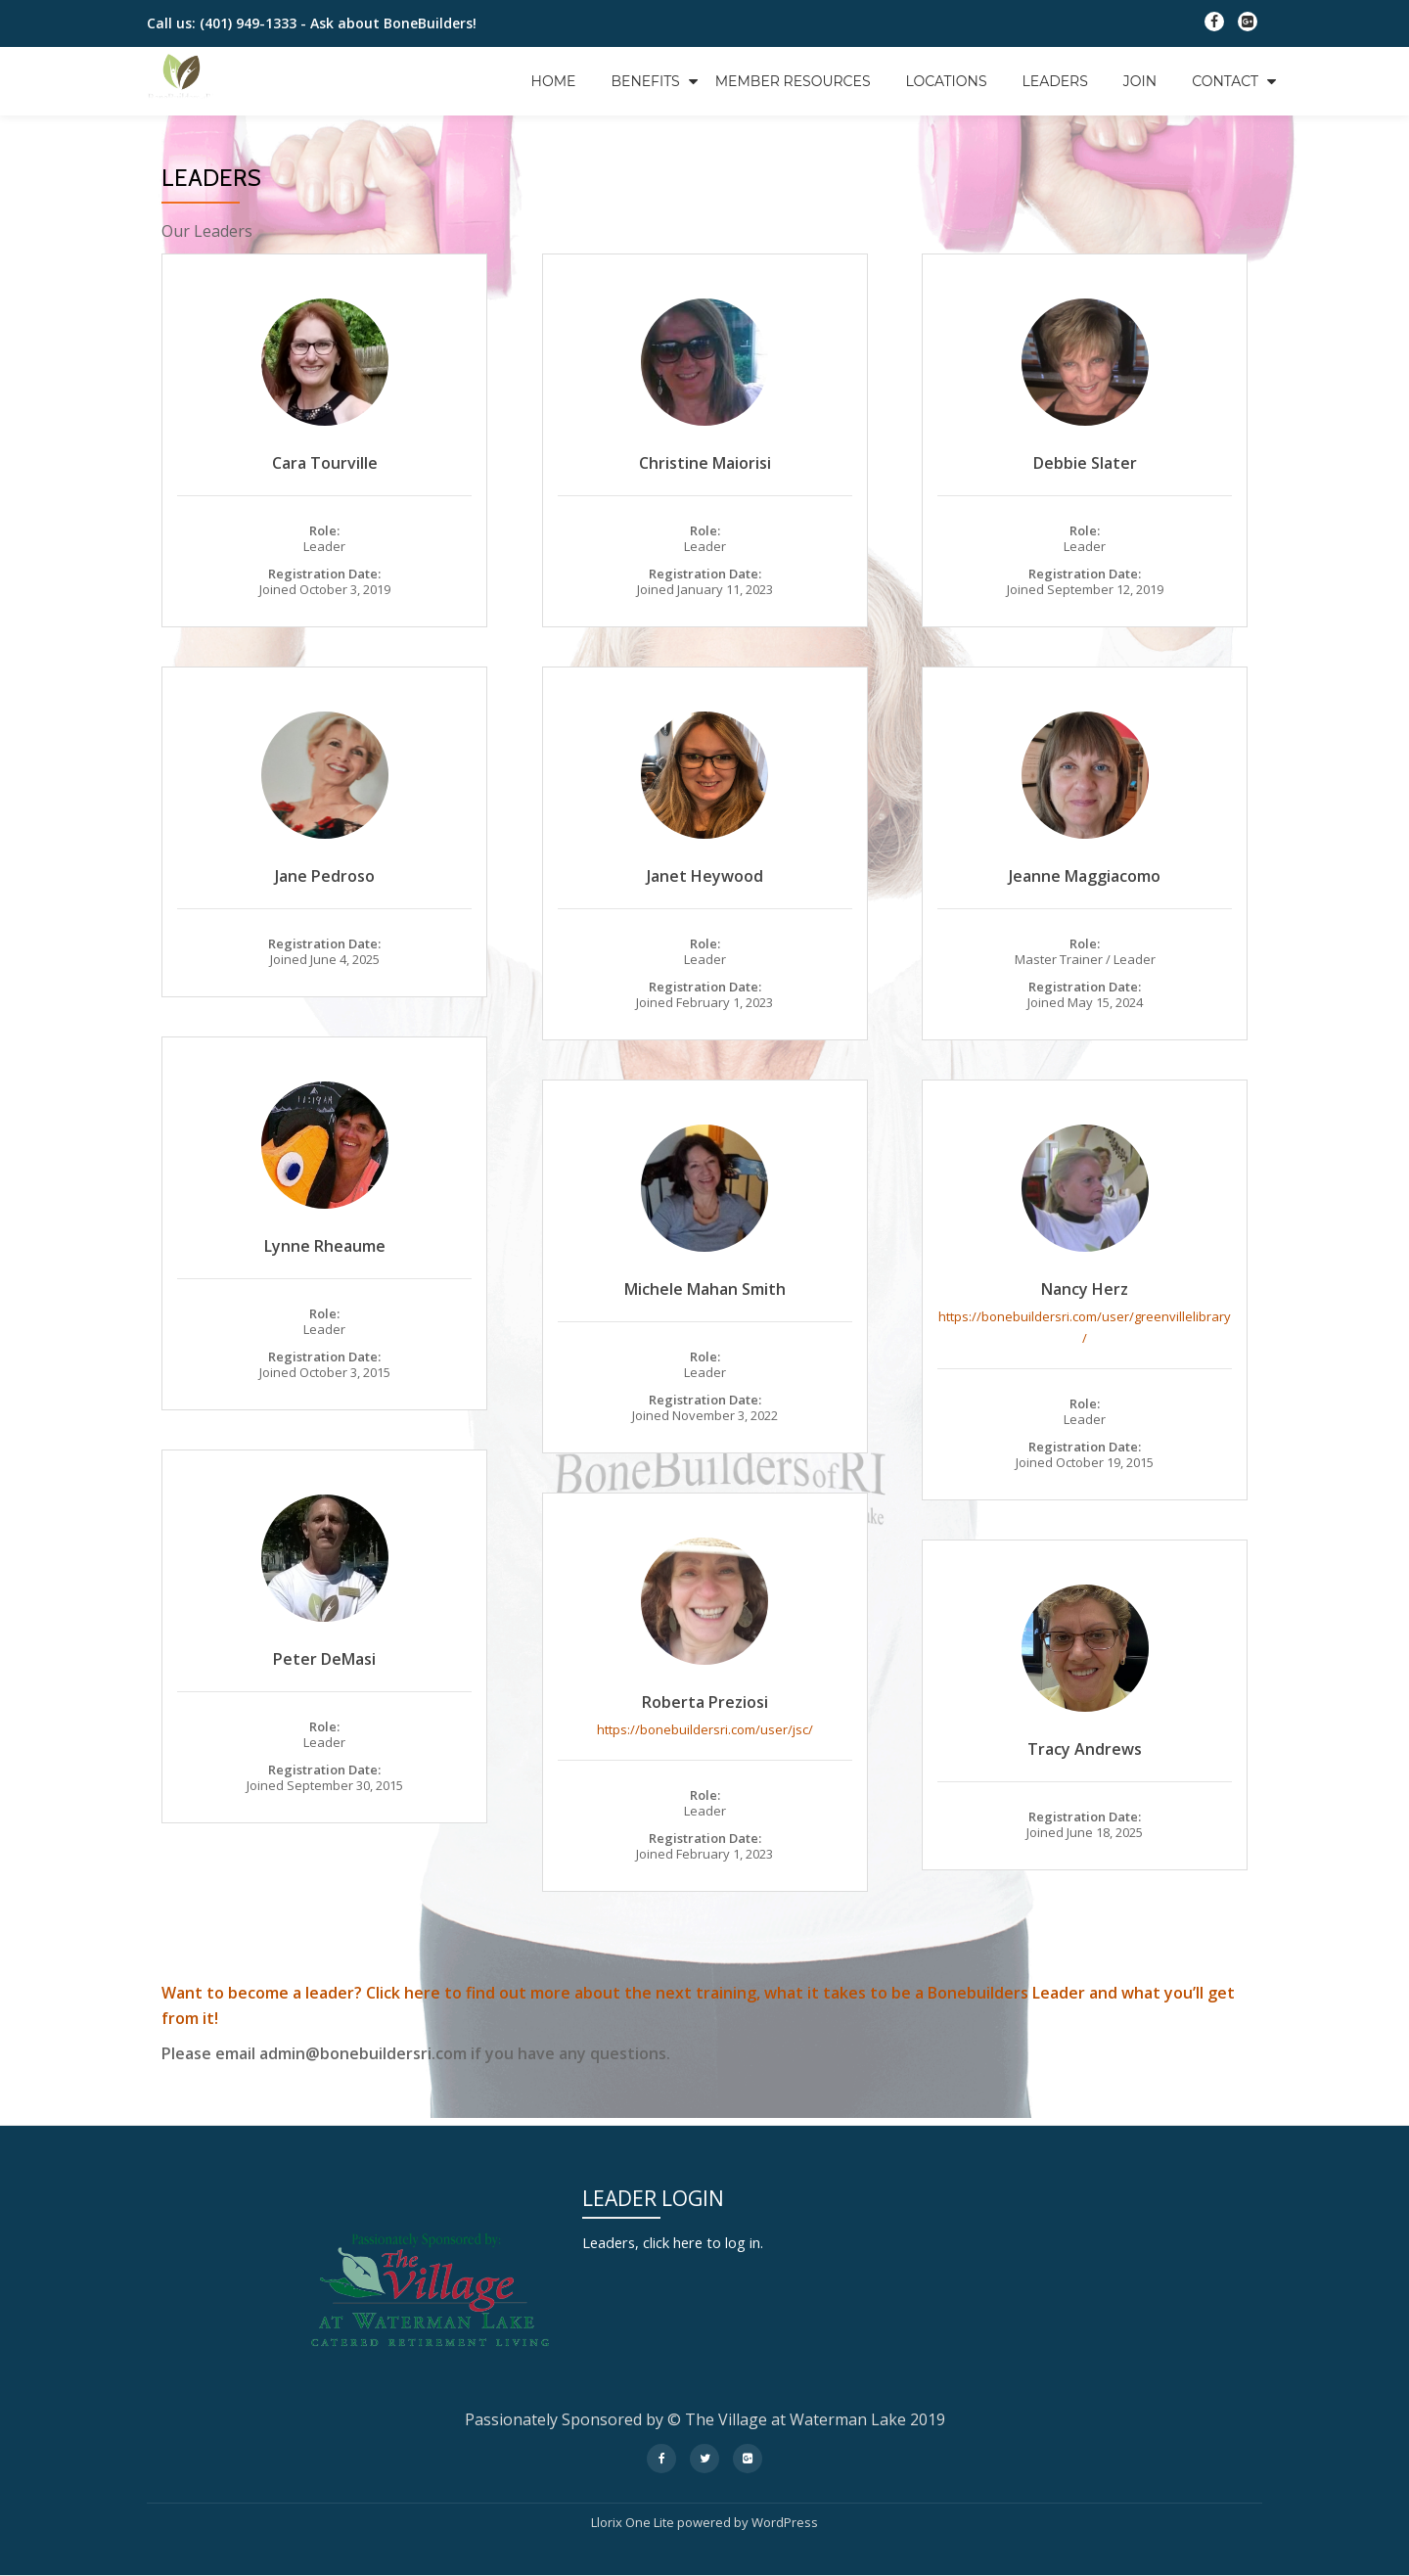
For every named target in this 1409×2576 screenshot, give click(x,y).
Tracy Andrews (1084, 1749)
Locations (946, 81)
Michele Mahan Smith (705, 1289)
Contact (1225, 81)
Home (553, 81)
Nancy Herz (1084, 1289)
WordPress (784, 2522)
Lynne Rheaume (325, 1246)
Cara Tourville (325, 463)
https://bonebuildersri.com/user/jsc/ (705, 1729)
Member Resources (793, 81)
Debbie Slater (1085, 463)
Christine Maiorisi (705, 463)
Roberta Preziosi (705, 1702)
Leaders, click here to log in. (683, 2242)
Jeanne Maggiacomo (1084, 876)
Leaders (1055, 81)
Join (1140, 81)
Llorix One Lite (634, 2522)
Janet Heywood (705, 876)
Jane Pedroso (325, 876)
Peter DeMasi (324, 1659)
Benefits (645, 81)
